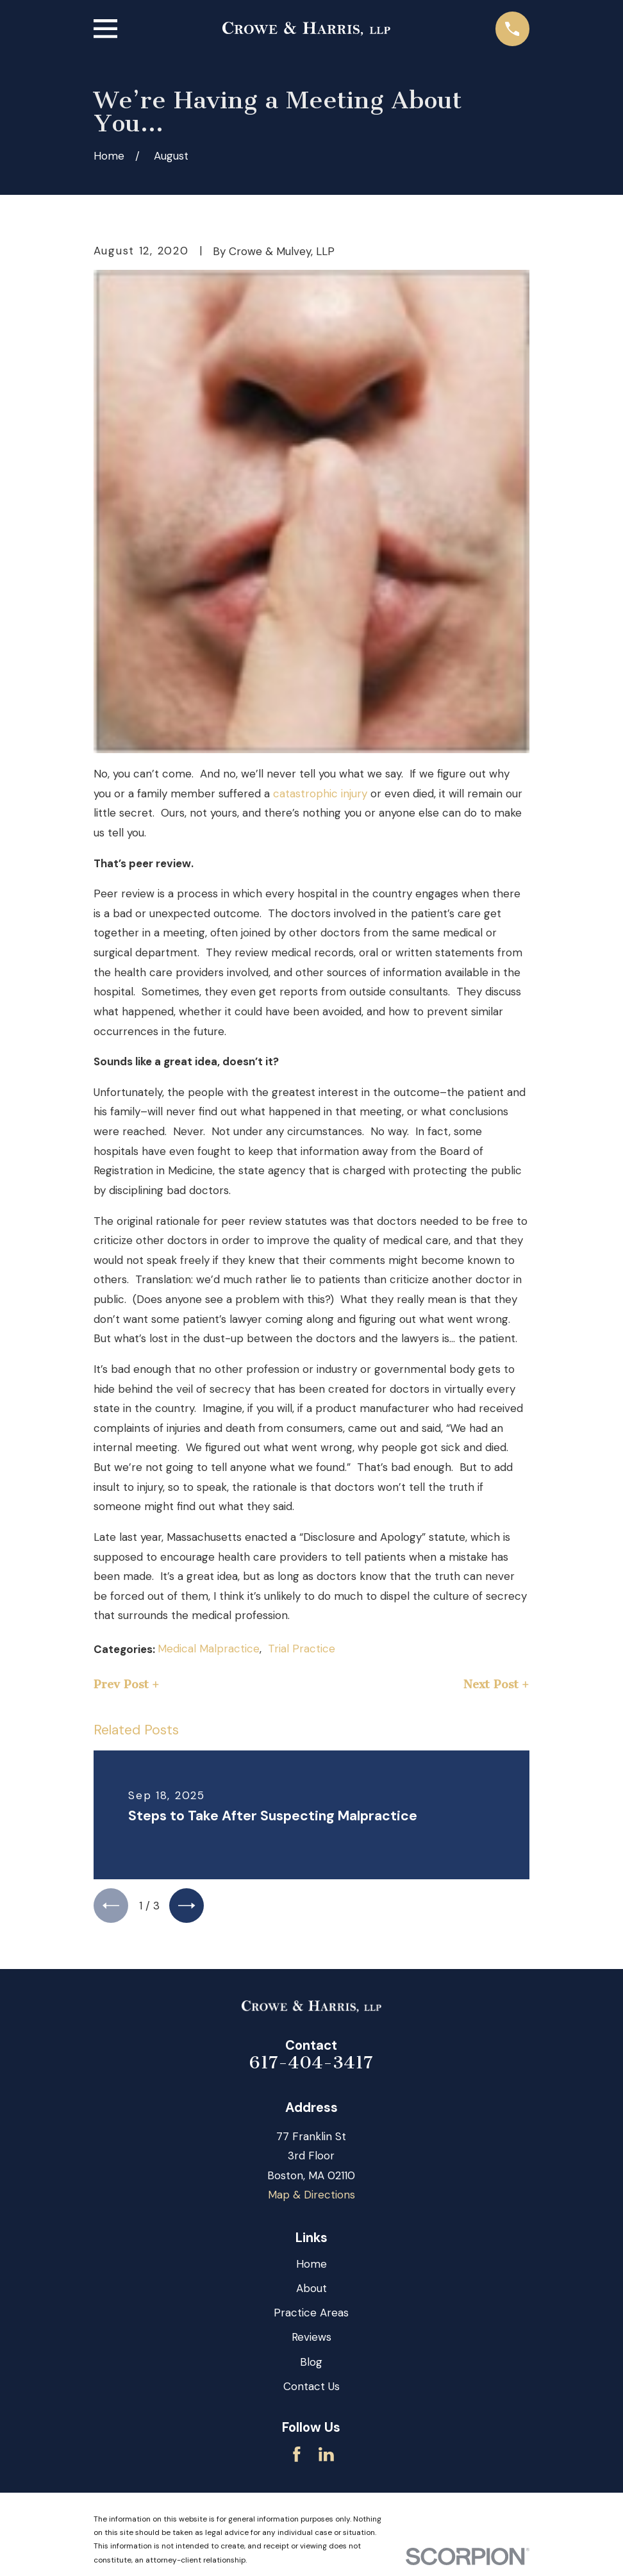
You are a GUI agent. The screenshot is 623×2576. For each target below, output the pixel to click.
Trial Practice (301, 1648)
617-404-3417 (311, 2067)
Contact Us (311, 2391)
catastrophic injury (320, 793)
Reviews (311, 2341)
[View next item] (194, 1907)
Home (311, 2268)
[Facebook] (296, 2458)
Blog (311, 2366)
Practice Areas (311, 2317)
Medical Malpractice (209, 1648)
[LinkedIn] (326, 2458)
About (311, 2293)
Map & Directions (311, 2199)
